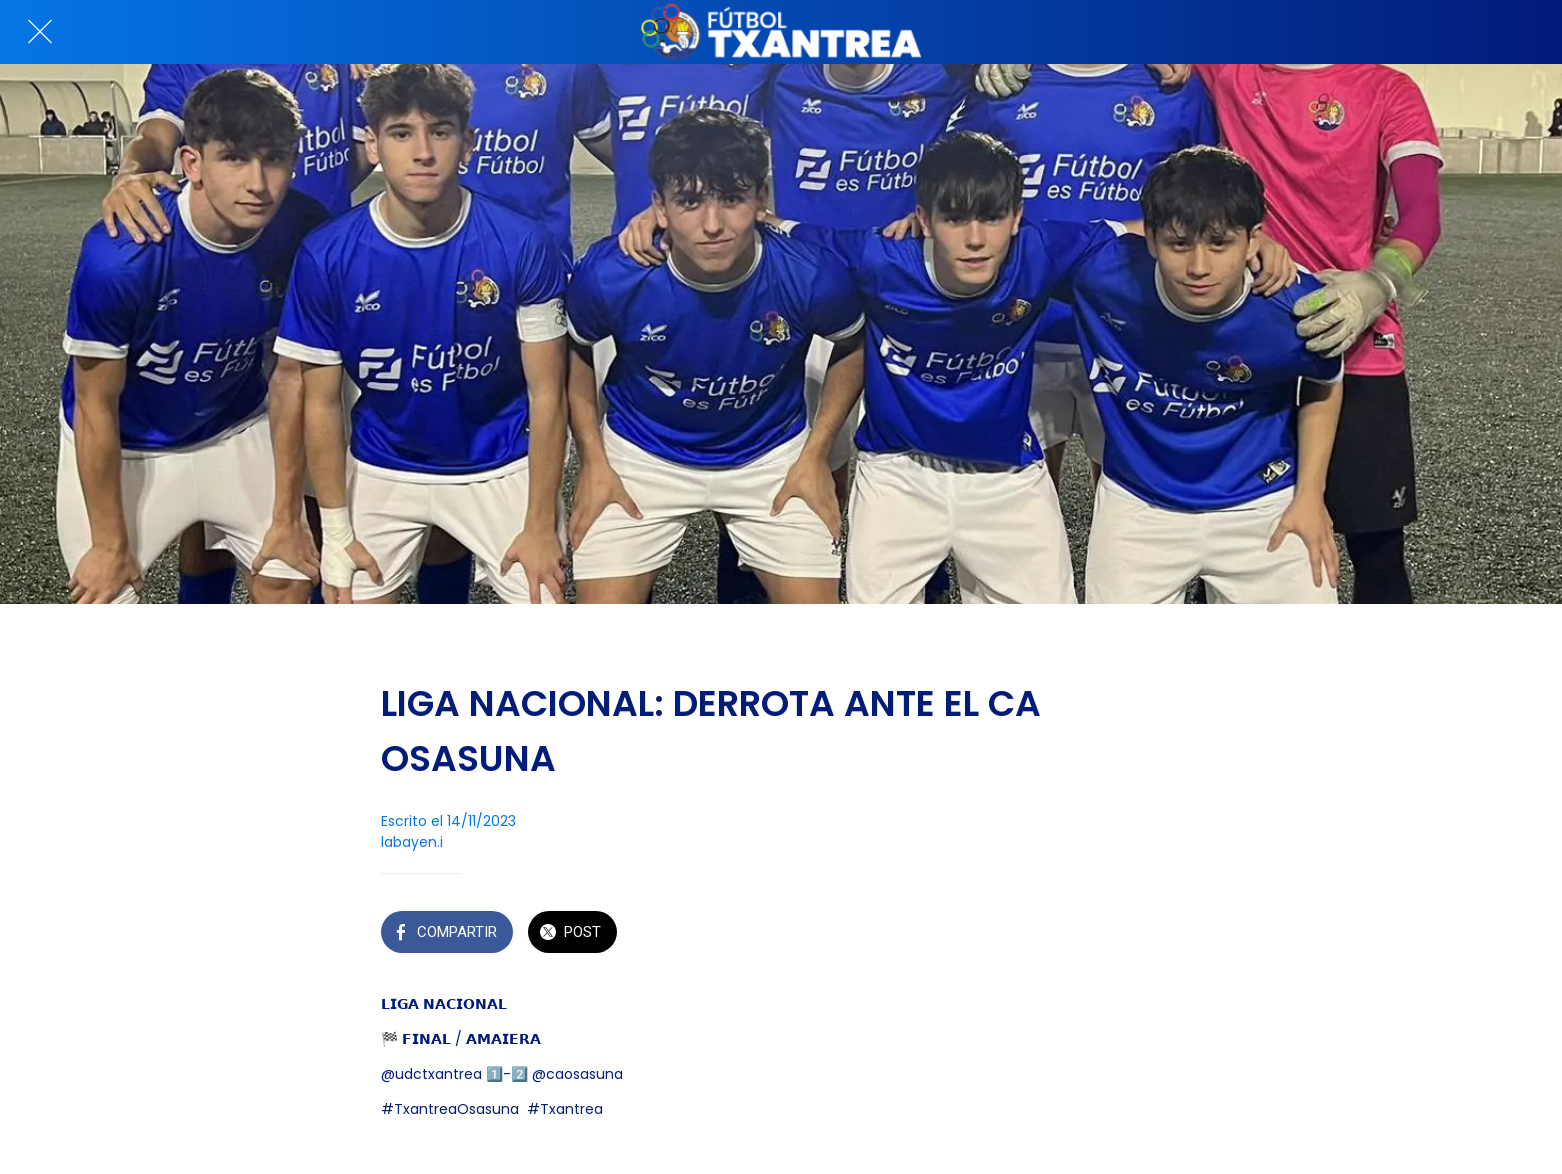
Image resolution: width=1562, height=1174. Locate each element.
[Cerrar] (40, 32)
